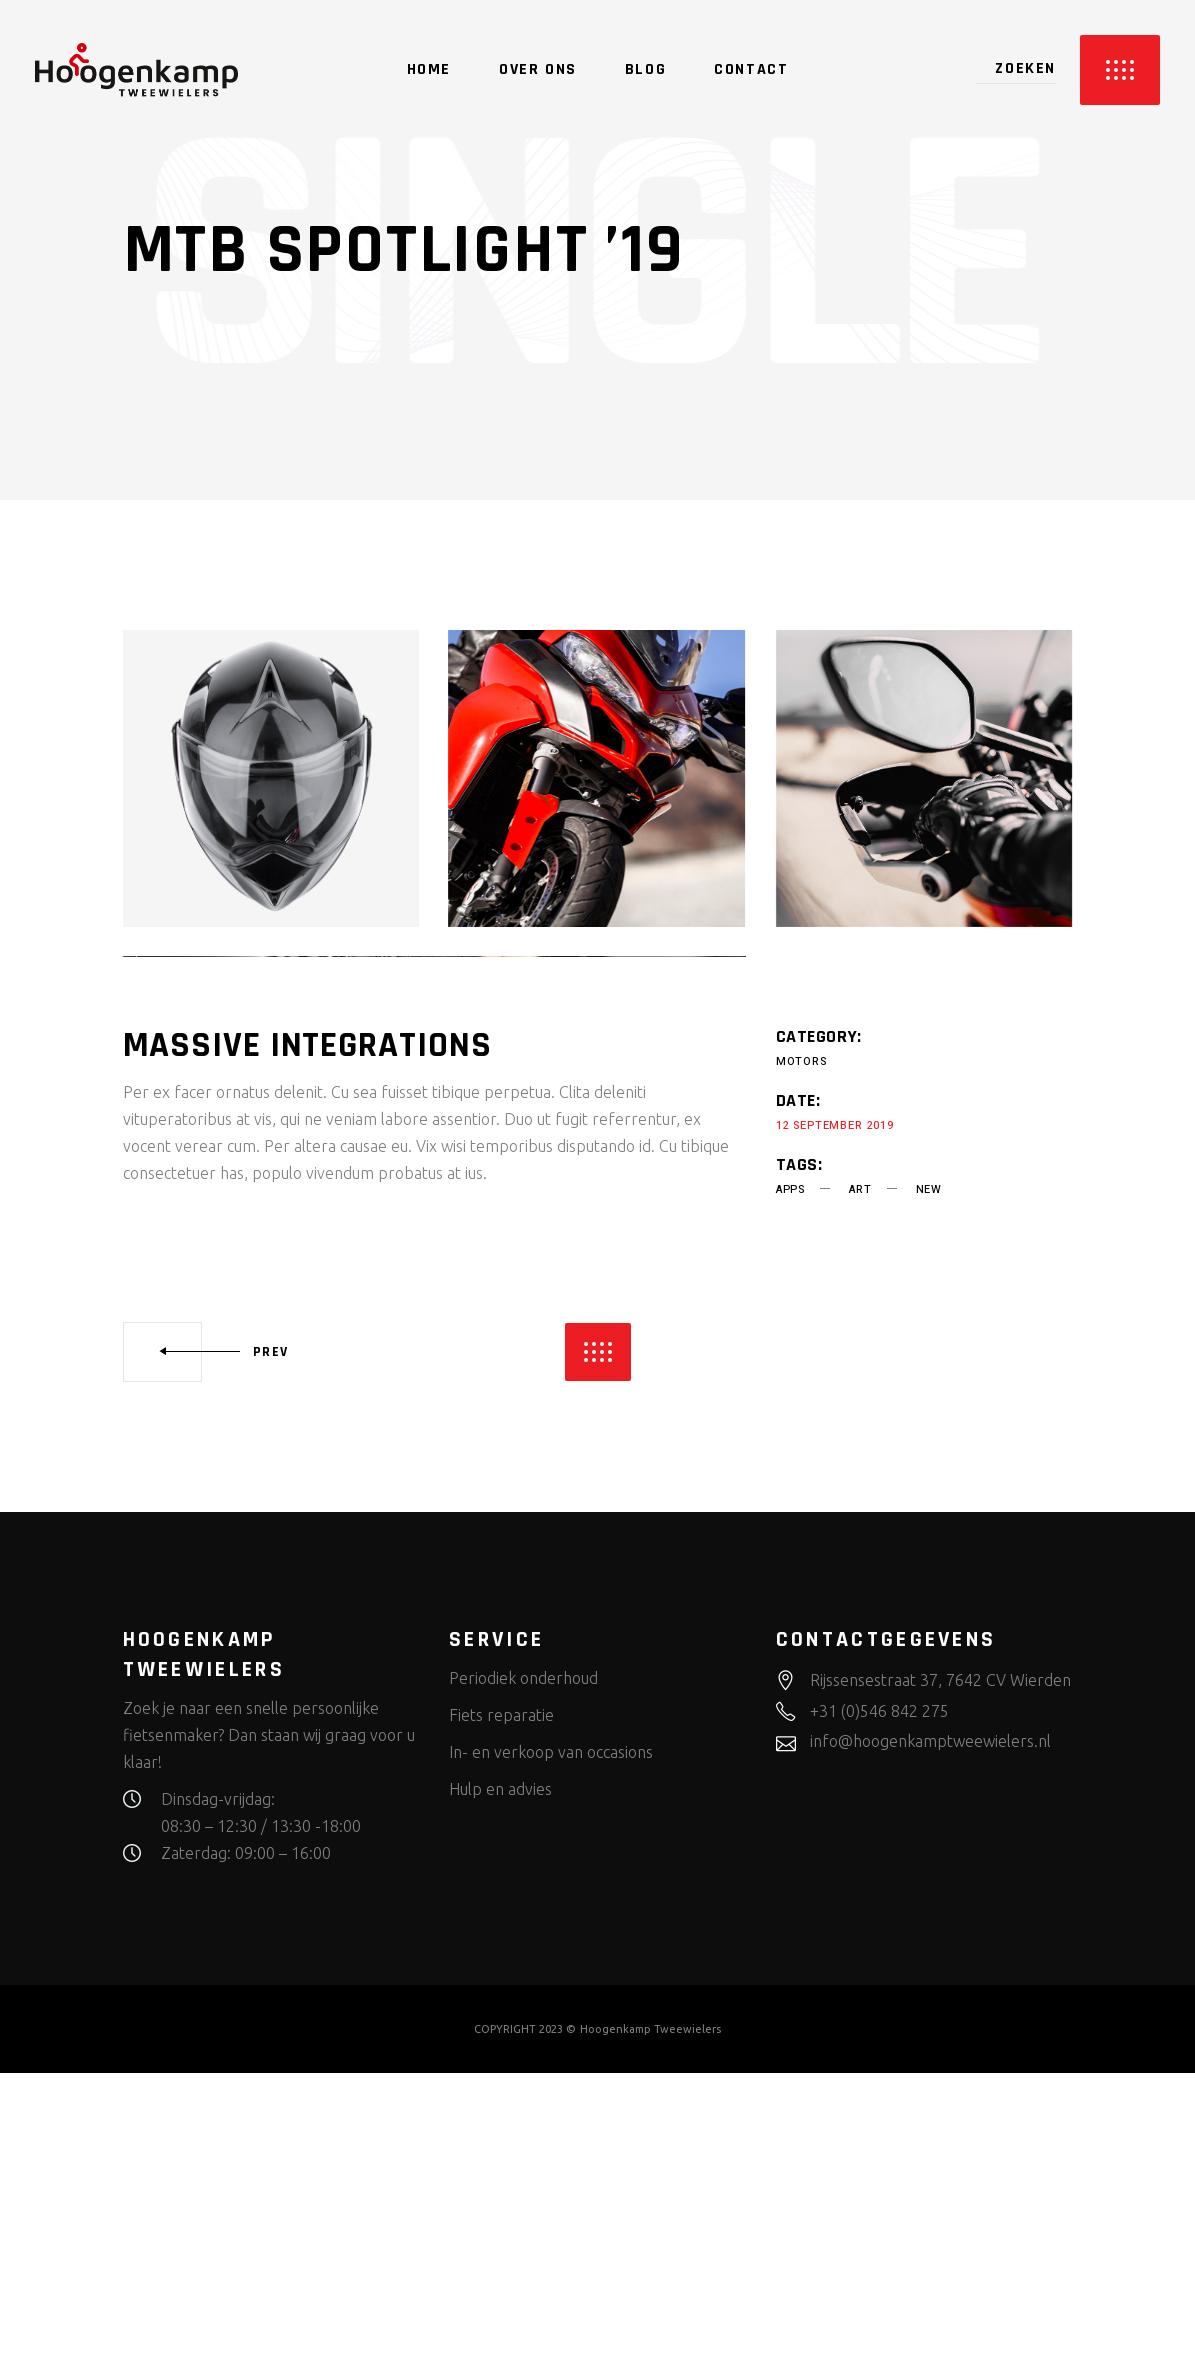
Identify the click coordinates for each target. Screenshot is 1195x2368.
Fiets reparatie (501, 2010)
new (929, 1484)
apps (790, 1484)
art (860, 1484)
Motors (801, 1356)
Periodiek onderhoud (523, 1973)
